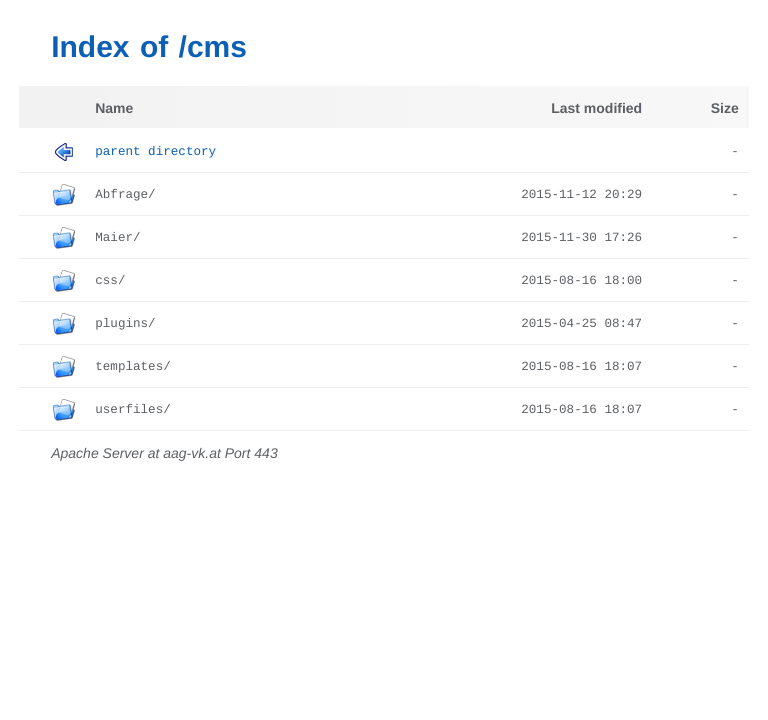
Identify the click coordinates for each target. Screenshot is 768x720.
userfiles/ (133, 410)
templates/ (133, 367)
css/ (110, 281)
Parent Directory (155, 152)
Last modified (596, 108)
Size (725, 108)
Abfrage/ (125, 195)
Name (114, 108)
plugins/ (125, 324)
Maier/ (117, 238)
